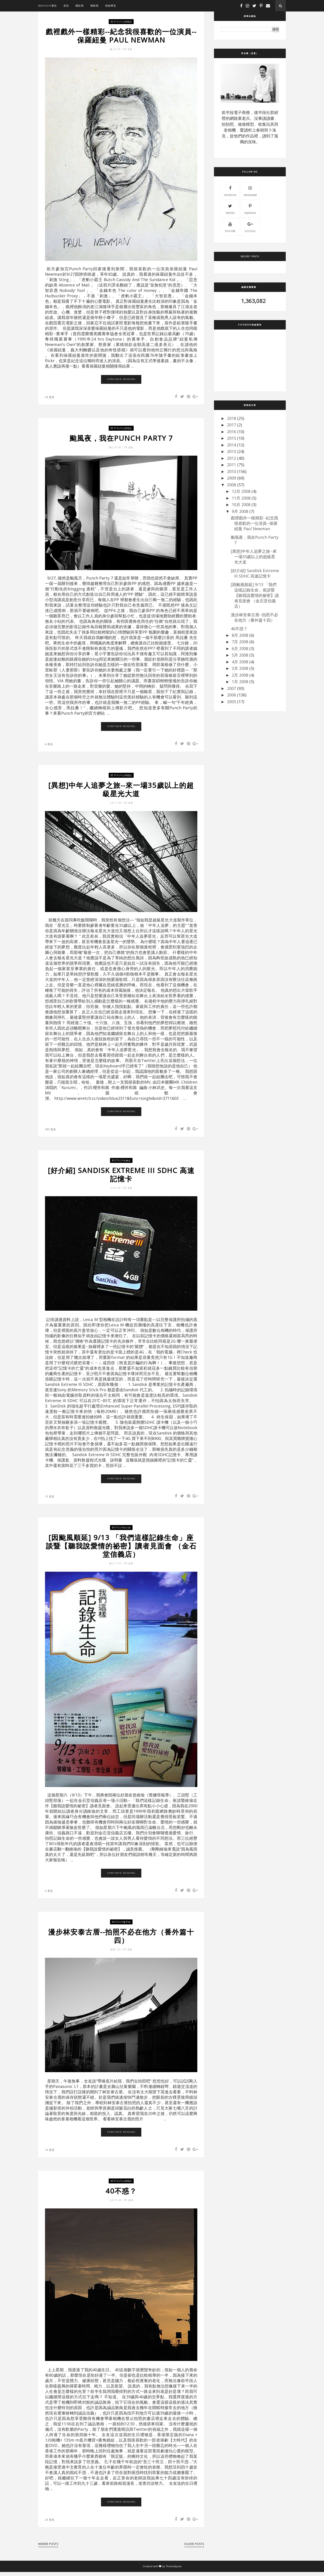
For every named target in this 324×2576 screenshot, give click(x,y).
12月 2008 (241, 491)
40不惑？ (121, 2194)
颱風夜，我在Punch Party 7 (121, 438)
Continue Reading (121, 379)
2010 (231, 471)
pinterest (250, 208)
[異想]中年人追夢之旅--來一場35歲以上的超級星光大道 (121, 790)
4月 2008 (240, 661)
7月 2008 (240, 641)
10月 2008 (241, 504)
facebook (230, 190)
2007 (231, 688)
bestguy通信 (47, 5)
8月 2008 (240, 635)
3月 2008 (240, 668)
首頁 (66, 5)
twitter (230, 208)
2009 (231, 478)
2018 (231, 418)
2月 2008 (240, 675)
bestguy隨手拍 (121, 1925)
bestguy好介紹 (121, 1529)
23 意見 (49, 2523)
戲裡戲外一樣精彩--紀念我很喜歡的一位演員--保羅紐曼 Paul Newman (121, 36)
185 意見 (50, 1130)
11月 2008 (241, 498)
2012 (231, 458)
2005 (231, 701)
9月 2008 (240, 511)
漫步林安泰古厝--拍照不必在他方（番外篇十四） (121, 1939)
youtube (230, 227)
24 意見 (49, 397)
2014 (231, 445)
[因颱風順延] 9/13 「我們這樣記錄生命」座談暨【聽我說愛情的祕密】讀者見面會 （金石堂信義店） (121, 1548)
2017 (231, 424)
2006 (231, 695)
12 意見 (49, 1498)
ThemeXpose (174, 2570)
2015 (231, 438)
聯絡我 (94, 5)
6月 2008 (240, 648)
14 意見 (49, 2153)
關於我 (80, 5)
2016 (231, 431)
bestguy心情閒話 (121, 21)
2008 (231, 484)
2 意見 (49, 1894)
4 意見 (49, 745)
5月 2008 (240, 655)
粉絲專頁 (110, 5)
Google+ (250, 227)
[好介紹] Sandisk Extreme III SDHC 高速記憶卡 (121, 1176)
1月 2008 (240, 681)
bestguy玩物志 (121, 1162)
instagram (250, 190)
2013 (231, 451)
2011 (231, 464)
